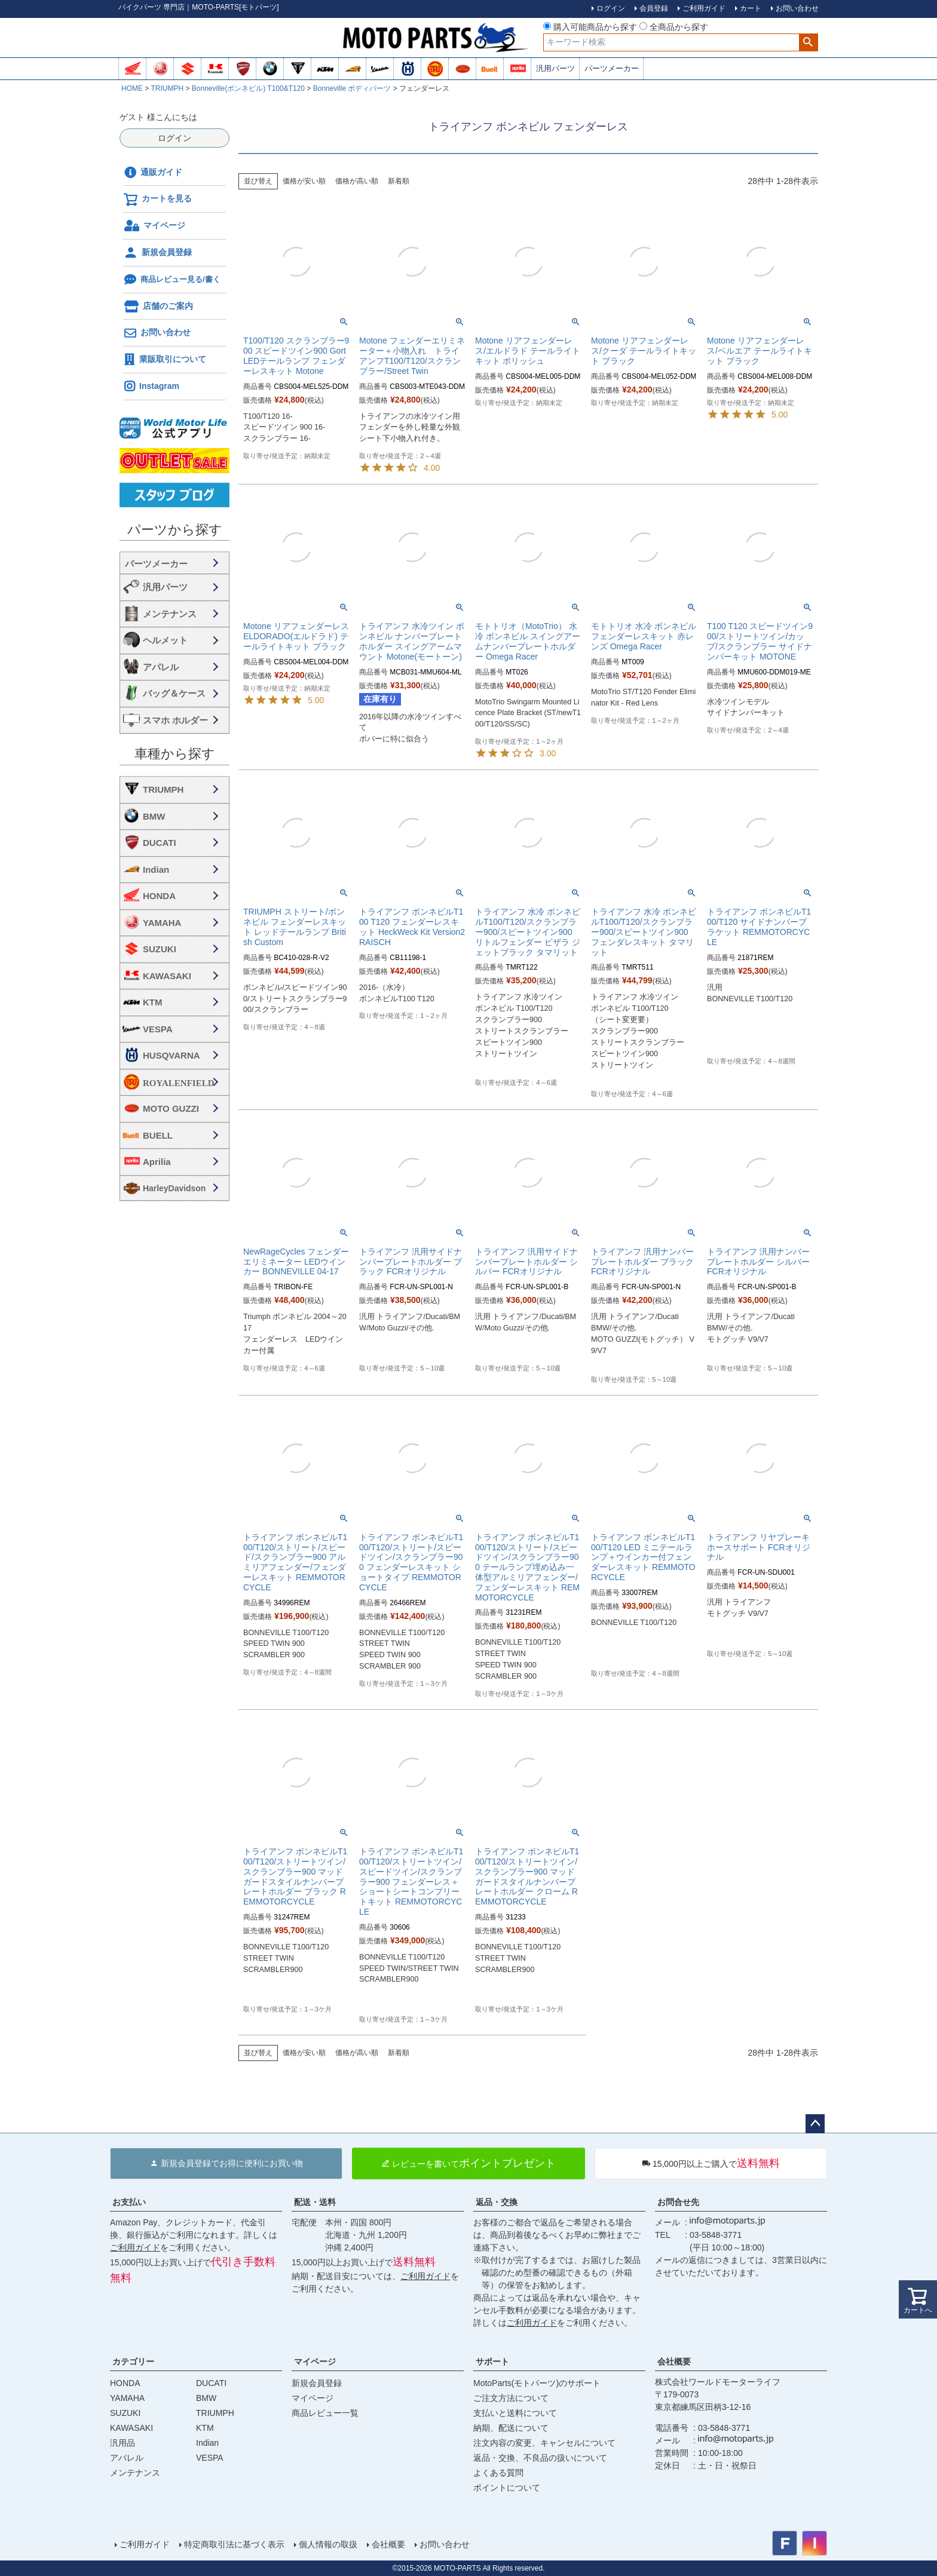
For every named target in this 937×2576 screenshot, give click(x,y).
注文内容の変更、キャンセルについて (544, 2443)
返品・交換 (497, 2202)
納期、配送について (511, 2428)
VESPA (158, 1029)
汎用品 (122, 2443)
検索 (808, 42)
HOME (132, 88)
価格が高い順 (356, 181)
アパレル (161, 667)
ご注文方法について (511, 2398)
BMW (154, 816)
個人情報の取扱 (328, 2544)
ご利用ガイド (135, 2247)
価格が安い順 (304, 181)
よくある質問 (498, 2472)
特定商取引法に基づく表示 (234, 2544)
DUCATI (159, 843)
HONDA (159, 896)
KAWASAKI (167, 976)
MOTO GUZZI (171, 1108)
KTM (153, 1002)
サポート (492, 2361)
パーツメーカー (611, 68)
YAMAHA (162, 923)
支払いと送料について (515, 2413)
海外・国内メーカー (174, 563)
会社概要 (674, 2361)
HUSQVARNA (171, 1055)
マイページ (154, 226)
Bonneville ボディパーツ (352, 88)
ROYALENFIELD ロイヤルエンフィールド (183, 1083)
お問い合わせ (157, 333)
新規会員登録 (157, 252)
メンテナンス (170, 614)
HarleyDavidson (174, 1188)
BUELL (158, 1135)
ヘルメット (165, 640)
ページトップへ (815, 2123)
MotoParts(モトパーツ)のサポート (537, 2383)
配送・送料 (315, 2202)
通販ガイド (153, 173)
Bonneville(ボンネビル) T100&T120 (248, 88)
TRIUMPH (167, 88)
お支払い (129, 2202)
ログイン (174, 138)
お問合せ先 (678, 2202)
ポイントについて (506, 2487)
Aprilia (157, 1162)
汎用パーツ (555, 68)
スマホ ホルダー (175, 720)
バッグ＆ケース (174, 693)
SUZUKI (159, 949)
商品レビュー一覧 (325, 2413)
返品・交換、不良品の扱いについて (540, 2457)
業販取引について (165, 360)
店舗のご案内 (158, 306)
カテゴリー (133, 2361)
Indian (156, 869)
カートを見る (157, 199)
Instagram (151, 386)
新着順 (398, 181)
